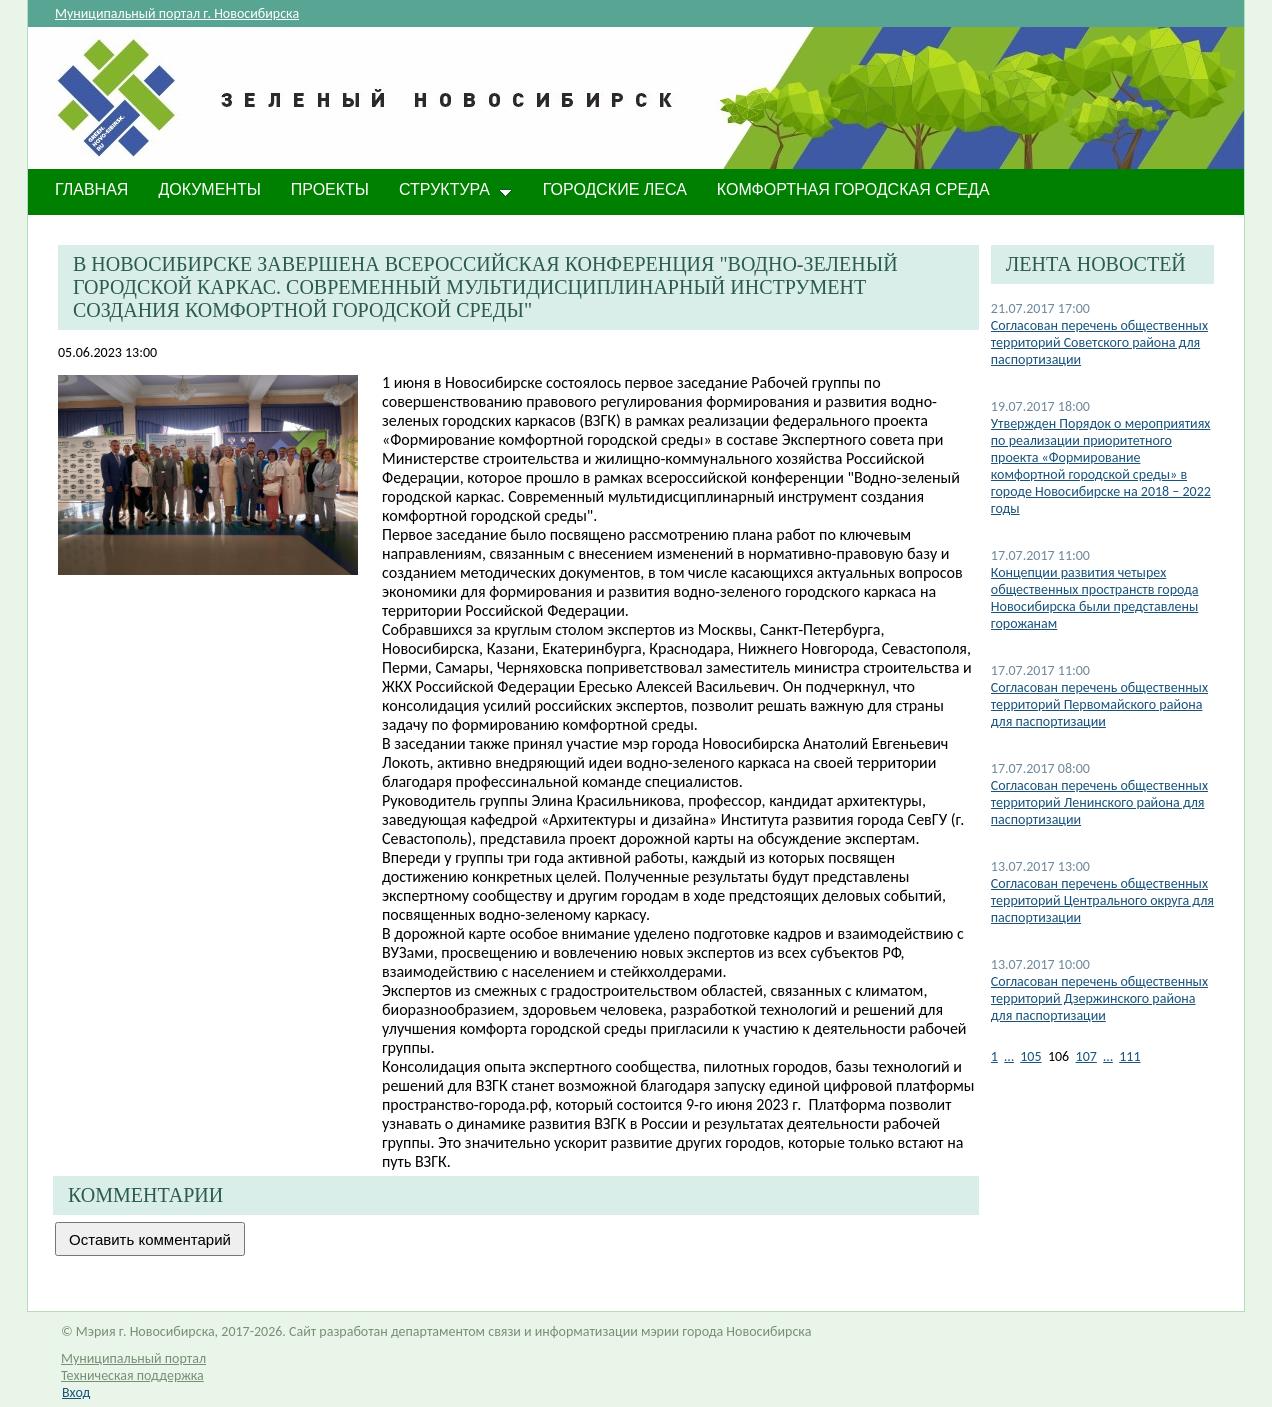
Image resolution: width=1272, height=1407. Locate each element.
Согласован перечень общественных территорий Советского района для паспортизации (1099, 342)
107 (1086, 1056)
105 (1030, 1056)
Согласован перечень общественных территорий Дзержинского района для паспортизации (1099, 998)
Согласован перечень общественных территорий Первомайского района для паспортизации (1099, 704)
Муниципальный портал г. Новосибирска (177, 13)
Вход (76, 1392)
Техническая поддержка (132, 1375)
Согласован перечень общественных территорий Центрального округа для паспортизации (1102, 900)
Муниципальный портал (133, 1358)
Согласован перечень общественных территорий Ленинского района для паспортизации (1099, 802)
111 (1129, 1056)
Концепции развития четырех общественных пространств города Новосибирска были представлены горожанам (1095, 598)
